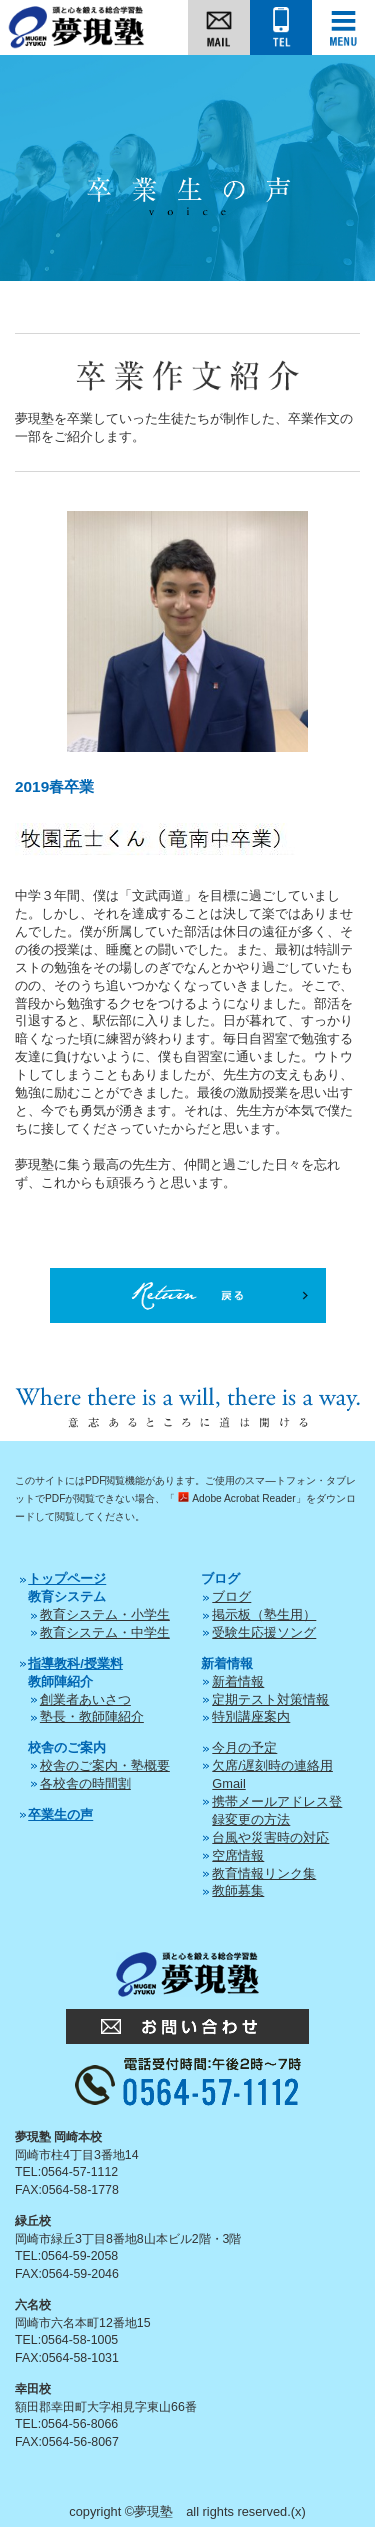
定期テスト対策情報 (270, 1699)
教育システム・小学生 (105, 1614)
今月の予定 (244, 1747)
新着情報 (238, 1681)
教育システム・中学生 (105, 1632)
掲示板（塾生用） (264, 1614)
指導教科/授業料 (75, 1663)
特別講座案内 (251, 1716)
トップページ (67, 1578)
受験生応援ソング (264, 1632)
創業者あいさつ (85, 1699)
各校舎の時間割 (85, 1783)
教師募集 (238, 1890)
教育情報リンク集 (264, 1873)
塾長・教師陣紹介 (92, 1716)
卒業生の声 (60, 1814)
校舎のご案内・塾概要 (105, 1765)
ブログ (231, 1596)
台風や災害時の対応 (270, 1837)
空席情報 (238, 1855)
